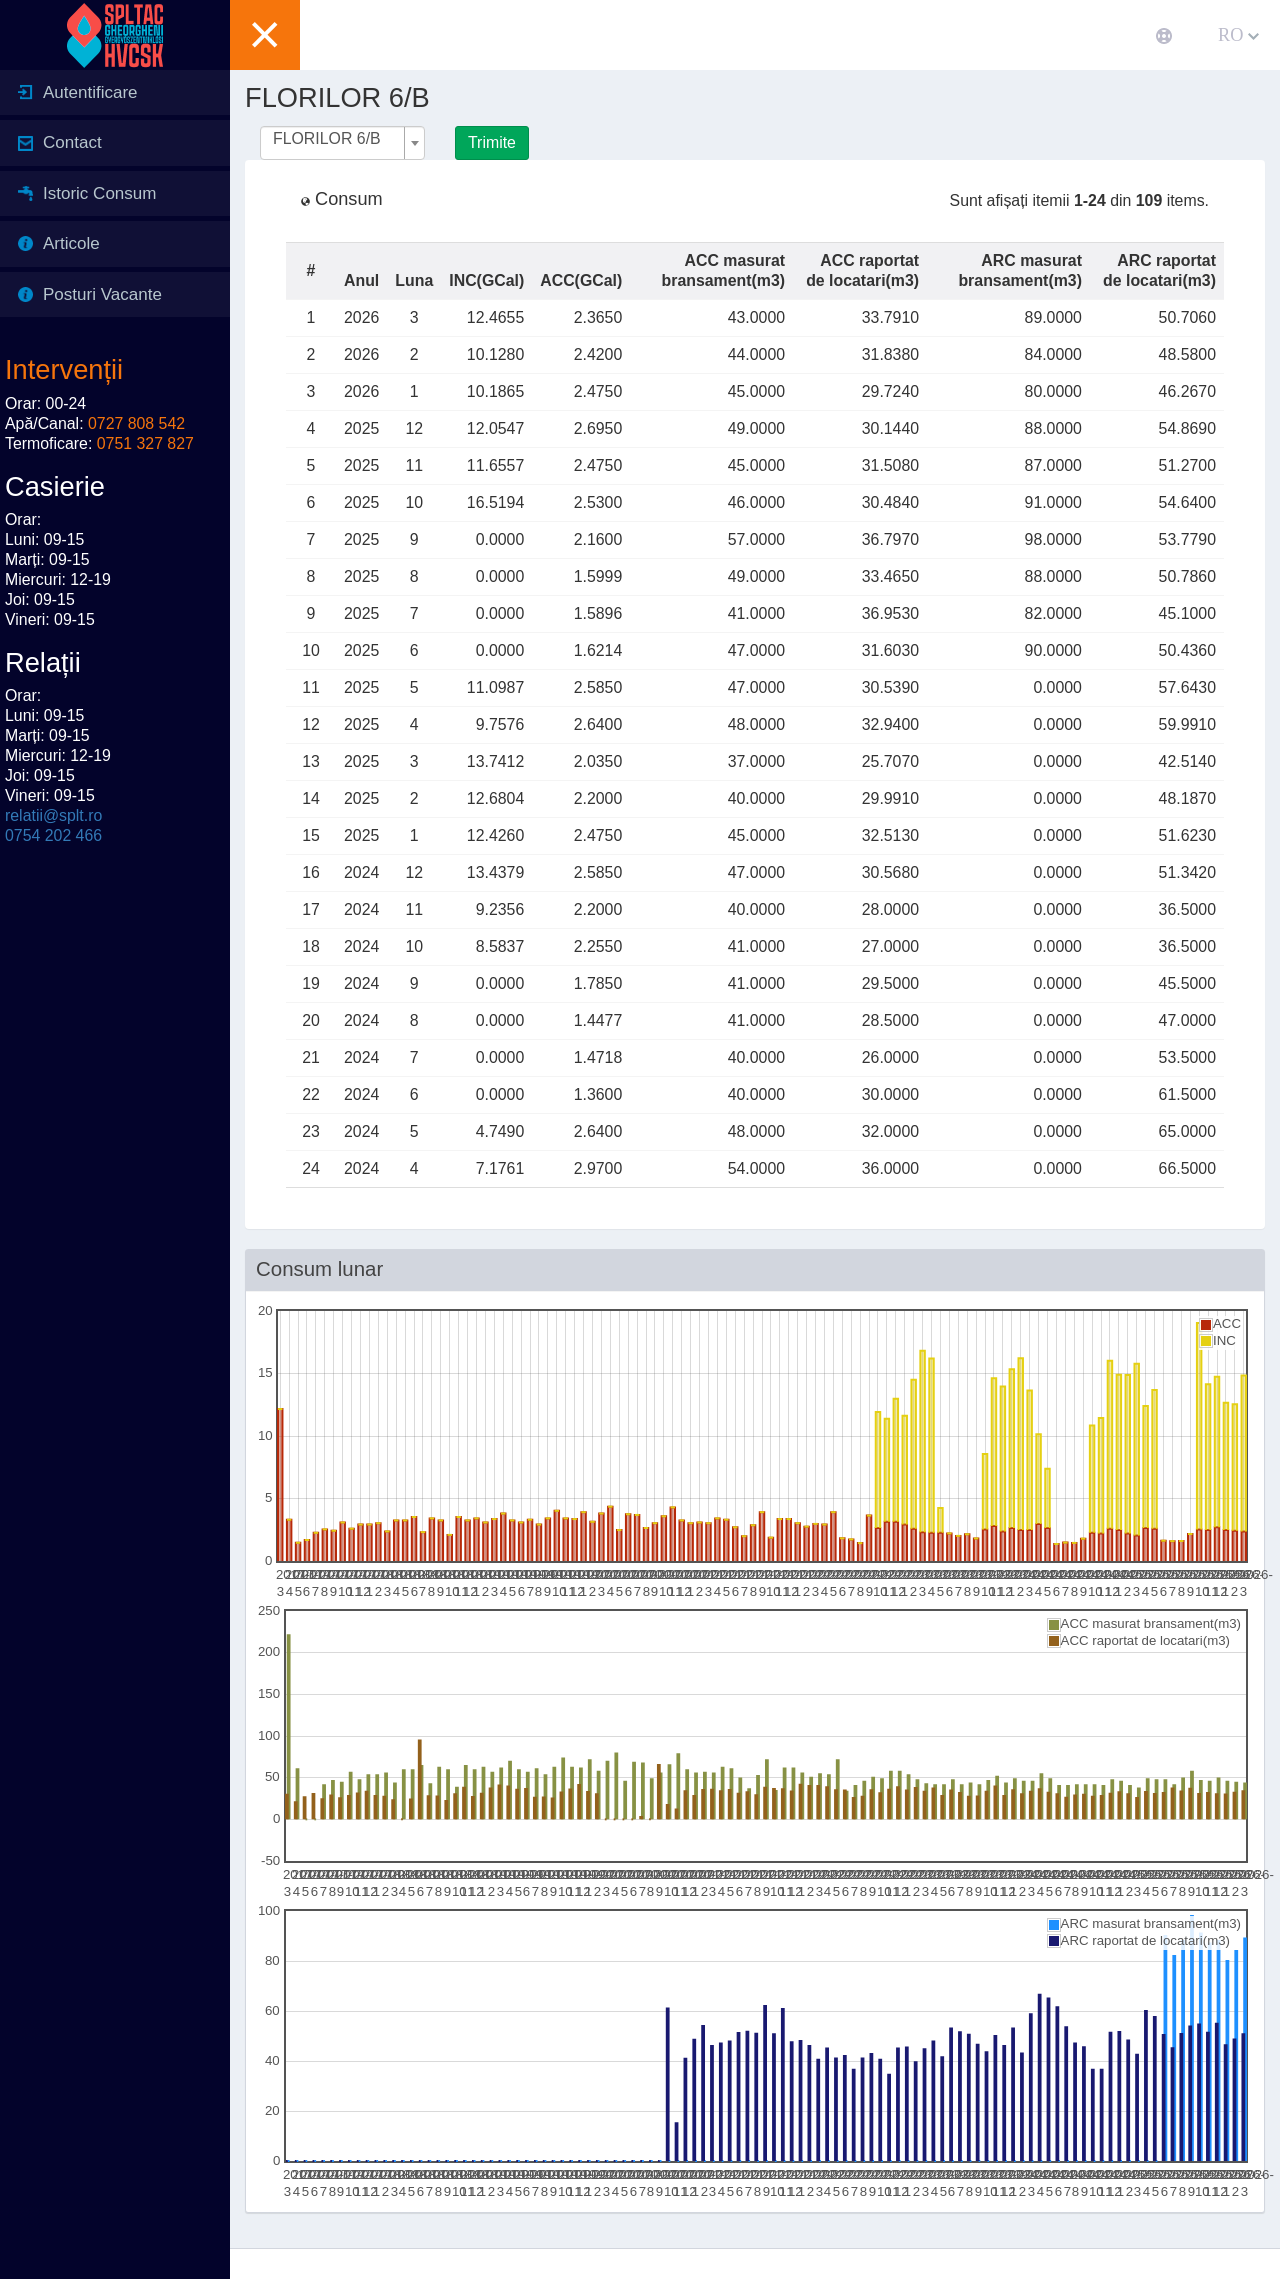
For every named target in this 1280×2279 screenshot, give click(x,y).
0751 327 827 (145, 443)
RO (1238, 35)
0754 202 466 (53, 835)
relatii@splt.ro (53, 815)
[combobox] (342, 143)
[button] (265, 35)
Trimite (492, 142)
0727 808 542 (136, 423)
